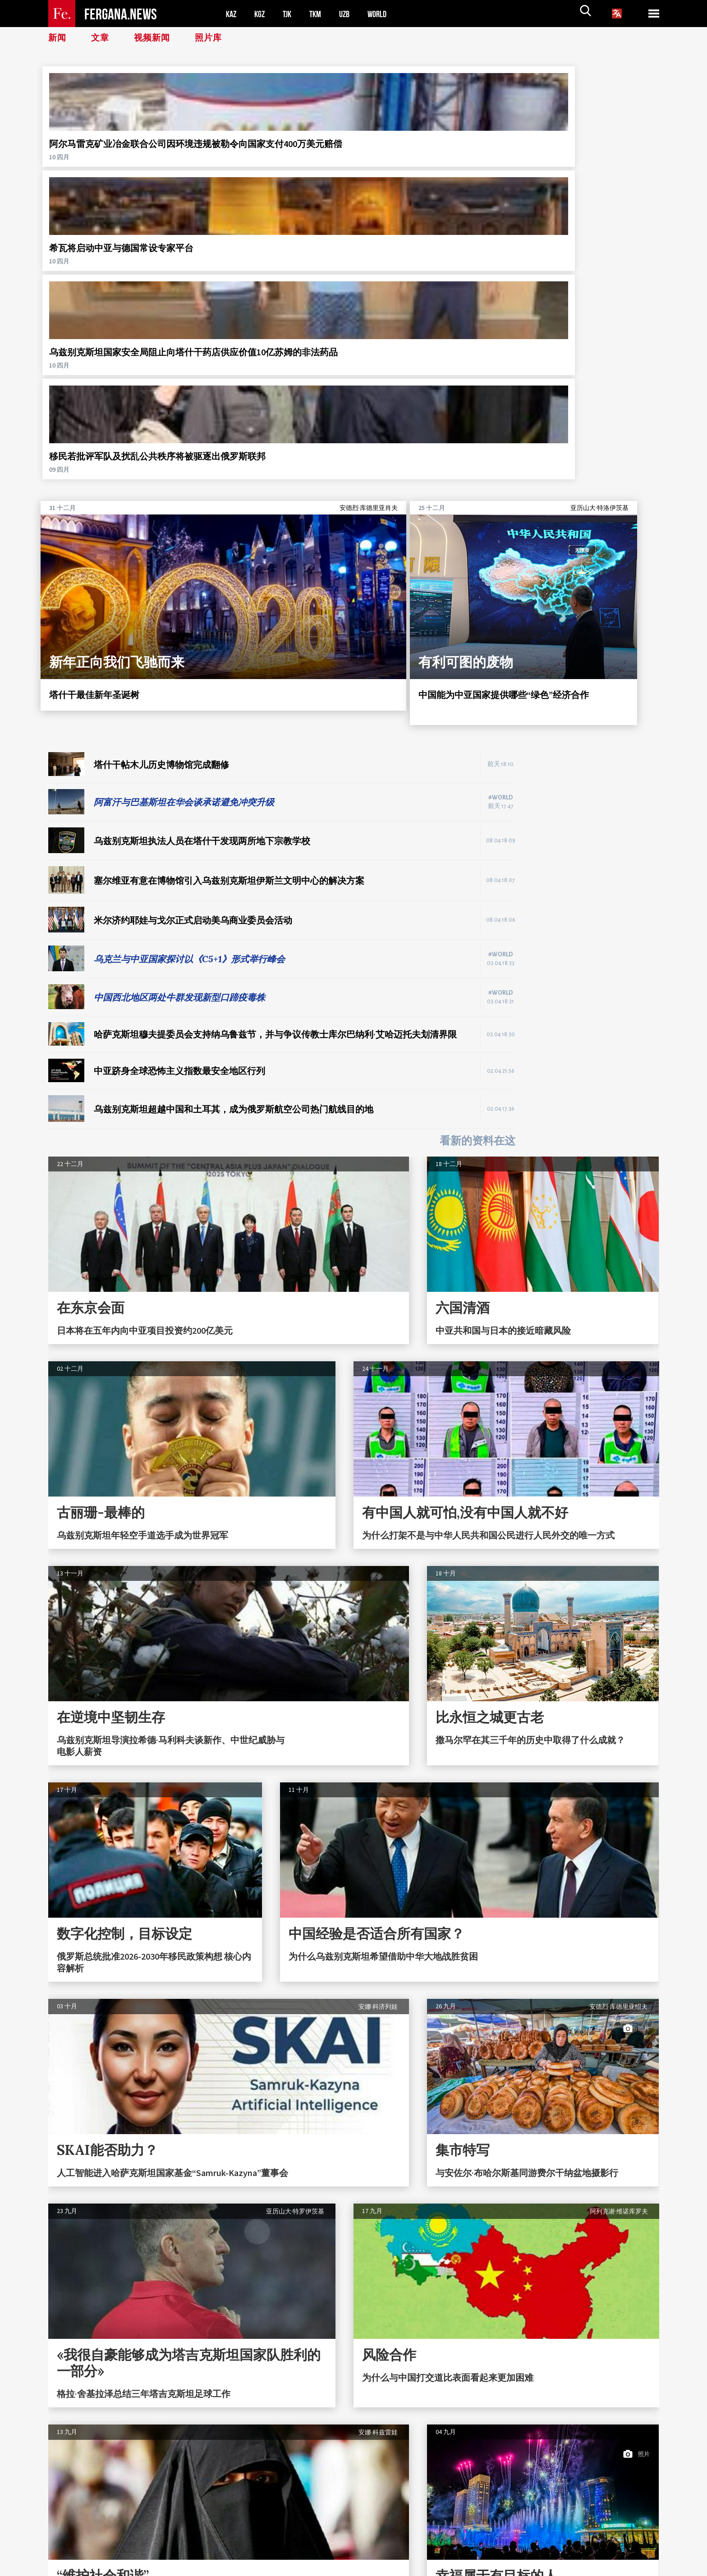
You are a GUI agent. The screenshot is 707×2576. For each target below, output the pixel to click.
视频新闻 (155, 38)
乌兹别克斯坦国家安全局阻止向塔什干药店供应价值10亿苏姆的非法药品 (428, 155)
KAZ (232, 13)
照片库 (212, 38)
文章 (101, 38)
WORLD (384, 13)
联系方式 (70, 2555)
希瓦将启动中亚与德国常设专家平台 (270, 149)
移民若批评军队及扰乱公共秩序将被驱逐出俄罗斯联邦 (585, 149)
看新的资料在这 (477, 833)
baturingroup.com (405, 2566)
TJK (290, 13)
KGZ (261, 13)
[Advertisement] (596, 580)
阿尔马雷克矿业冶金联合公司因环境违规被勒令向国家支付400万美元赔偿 (113, 155)
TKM (319, 13)
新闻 (57, 38)
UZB (350, 13)
